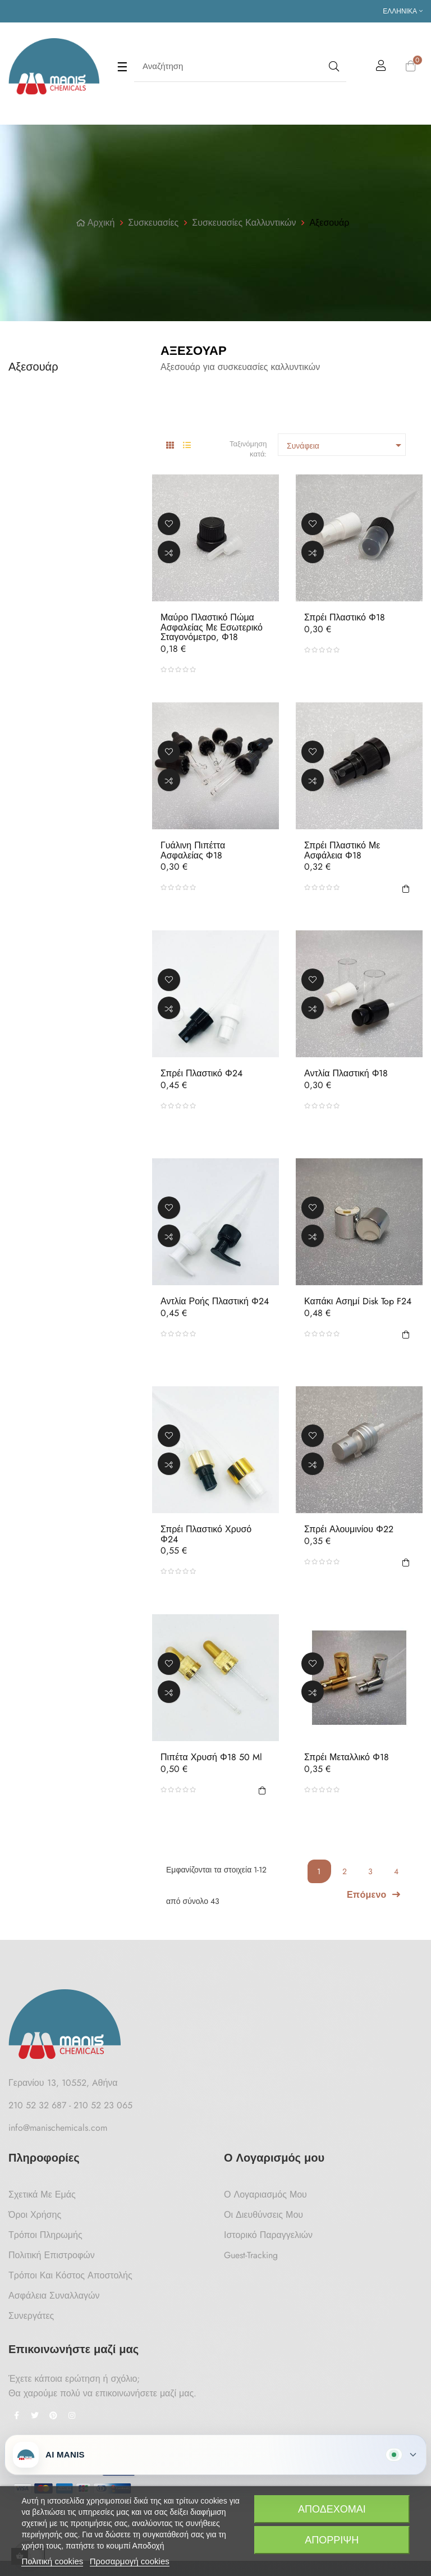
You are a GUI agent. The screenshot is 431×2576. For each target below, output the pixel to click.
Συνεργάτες (31, 2315)
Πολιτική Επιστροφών (51, 2255)
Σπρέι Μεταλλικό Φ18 (346, 1757)
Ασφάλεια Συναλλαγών (54, 2295)
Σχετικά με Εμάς (42, 2194)
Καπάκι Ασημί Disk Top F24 (357, 1301)
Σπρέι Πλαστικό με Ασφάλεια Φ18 (342, 850)
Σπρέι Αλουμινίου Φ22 (348, 1529)
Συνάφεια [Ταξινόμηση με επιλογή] (346, 445)
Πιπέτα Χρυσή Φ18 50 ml (211, 1757)
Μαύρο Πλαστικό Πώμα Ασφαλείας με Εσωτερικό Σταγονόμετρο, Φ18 (212, 627)
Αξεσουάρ (33, 367)
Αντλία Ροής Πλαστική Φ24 (215, 1301)
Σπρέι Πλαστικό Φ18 (344, 618)
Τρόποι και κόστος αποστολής (70, 2275)
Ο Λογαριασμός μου (265, 2194)
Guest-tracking (251, 2255)
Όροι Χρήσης (34, 2214)
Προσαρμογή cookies (129, 2561)
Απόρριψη (332, 2540)
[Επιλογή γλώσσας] (403, 11)
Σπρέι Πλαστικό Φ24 (201, 1073)
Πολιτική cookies (52, 2561)
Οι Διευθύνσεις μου (263, 2214)
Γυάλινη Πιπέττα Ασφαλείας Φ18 (193, 850)
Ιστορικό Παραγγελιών (268, 2234)
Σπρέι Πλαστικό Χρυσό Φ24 (206, 1534)
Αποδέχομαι (332, 2509)
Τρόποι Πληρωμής (45, 2234)
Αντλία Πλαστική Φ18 (346, 1073)
